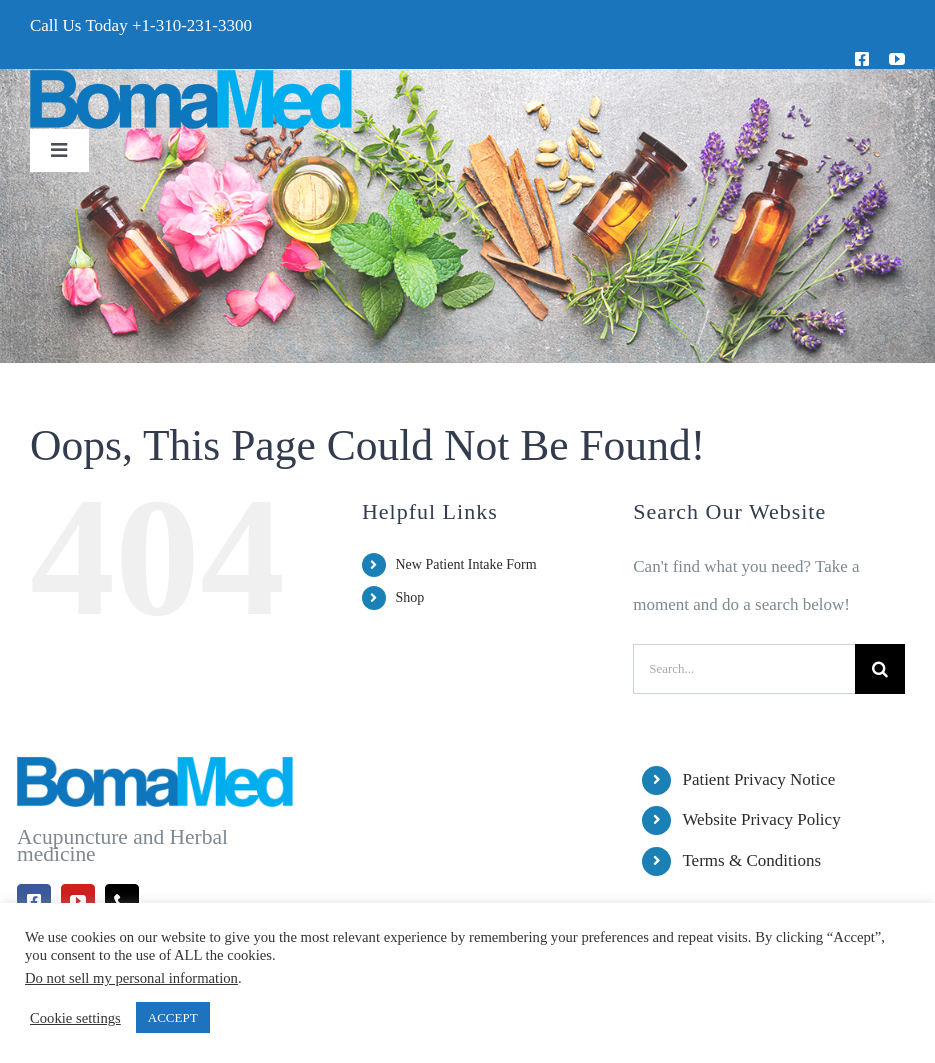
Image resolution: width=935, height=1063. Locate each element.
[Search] (880, 669)
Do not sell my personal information (131, 978)
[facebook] (862, 59)
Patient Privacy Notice (758, 779)
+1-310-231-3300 (192, 25)
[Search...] (744, 669)
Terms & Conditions (751, 860)
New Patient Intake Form (465, 564)
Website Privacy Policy (761, 819)
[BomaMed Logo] (191, 77)
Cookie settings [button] (75, 1018)
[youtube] (897, 59)
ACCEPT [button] (173, 1017)
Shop (409, 597)
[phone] (122, 901)
